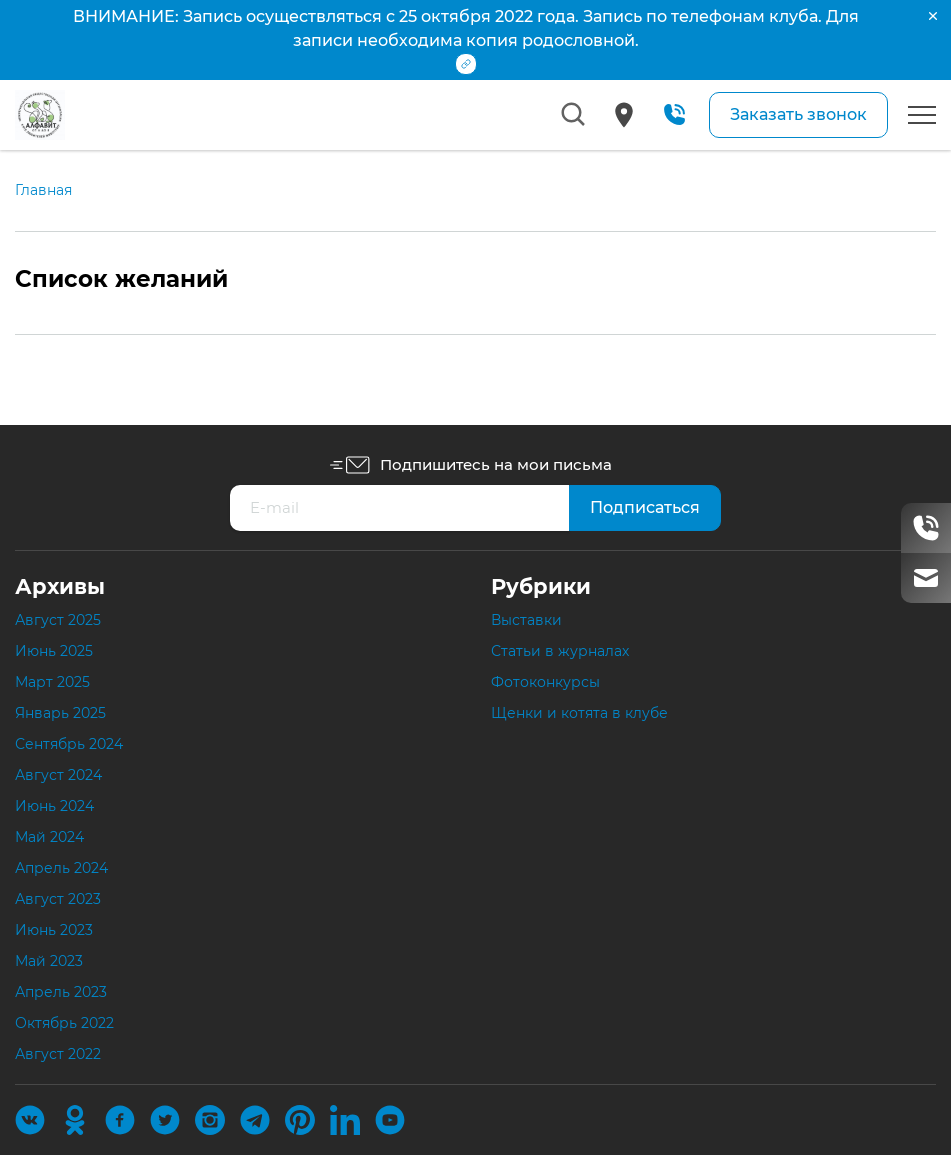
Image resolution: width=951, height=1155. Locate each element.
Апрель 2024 (61, 868)
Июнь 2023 (54, 930)
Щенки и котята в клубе (579, 713)
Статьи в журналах (560, 651)
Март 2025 (52, 682)
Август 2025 (58, 620)
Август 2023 (58, 899)
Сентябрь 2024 (69, 744)
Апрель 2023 (61, 992)
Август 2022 (58, 1054)
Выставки (526, 620)
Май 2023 (49, 961)
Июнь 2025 (54, 651)
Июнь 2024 (54, 806)
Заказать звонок (798, 114)
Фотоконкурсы (545, 682)
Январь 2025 (60, 713)
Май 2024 (49, 837)
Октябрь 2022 (64, 1023)
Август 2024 (58, 775)
